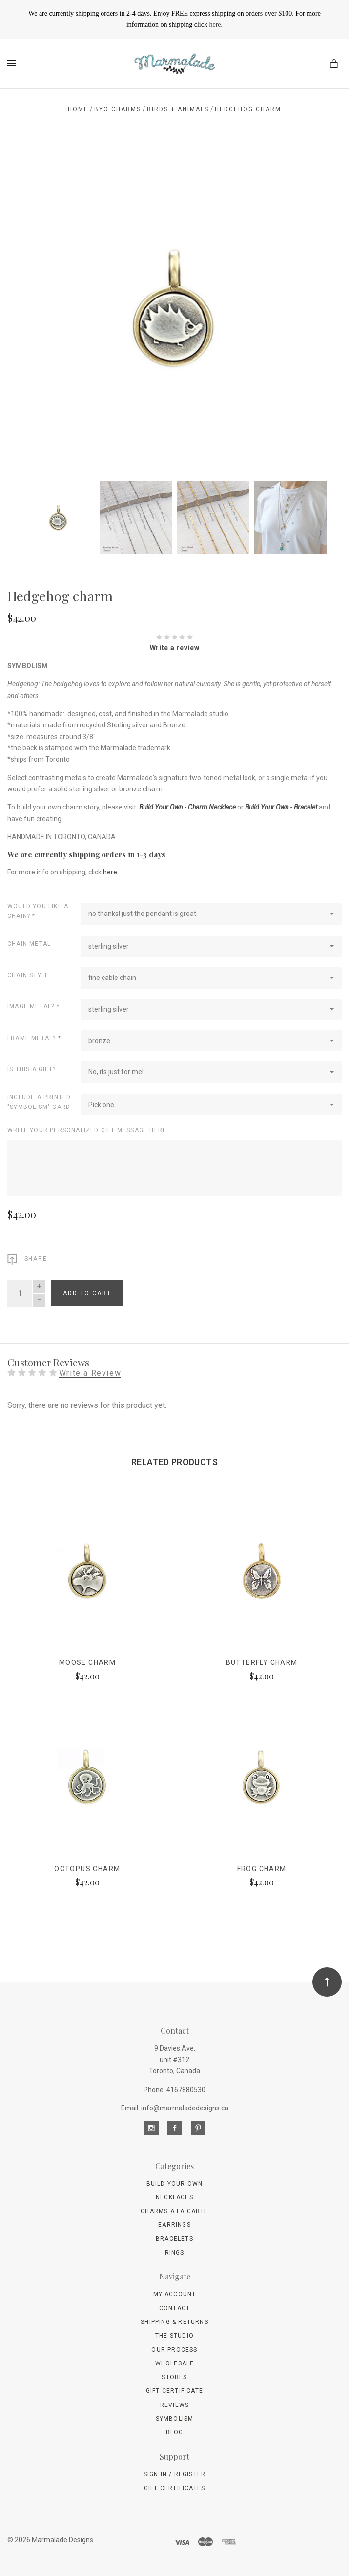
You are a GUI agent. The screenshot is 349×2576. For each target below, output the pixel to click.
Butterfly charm (262, 1662)
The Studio (174, 2335)
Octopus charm (87, 1869)
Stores (174, 2377)
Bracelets (174, 2238)
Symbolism (175, 2418)
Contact (174, 2308)
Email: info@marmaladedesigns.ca (174, 2108)
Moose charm (87, 1662)
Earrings (174, 2224)
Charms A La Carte (174, 2211)
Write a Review (90, 1373)
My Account (174, 2294)
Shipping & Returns (174, 2322)
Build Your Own (174, 2183)
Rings (175, 2252)
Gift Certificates (174, 2488)
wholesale (174, 2363)
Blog (175, 2432)
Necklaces (174, 2197)
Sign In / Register (175, 2474)
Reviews (174, 2405)
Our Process (174, 2349)
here (215, 24)
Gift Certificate (174, 2390)
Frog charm (262, 1869)
